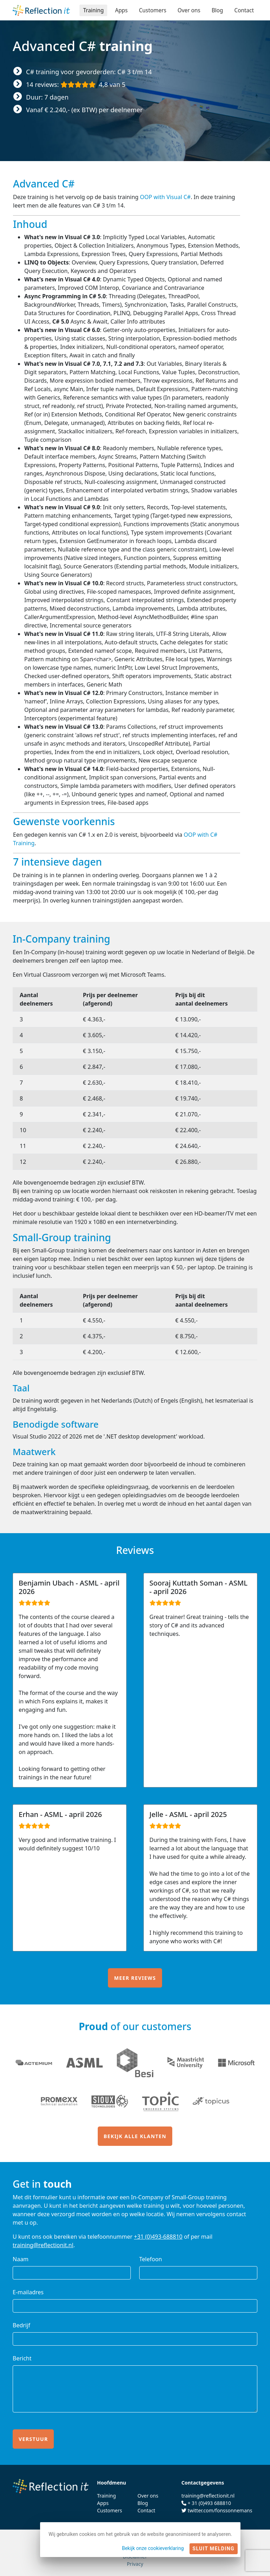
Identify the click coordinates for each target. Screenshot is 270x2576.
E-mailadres (28, 2292)
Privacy (135, 2564)
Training (88, 10)
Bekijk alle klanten (135, 2136)
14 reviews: (76, 84)
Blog (216, 10)
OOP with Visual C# (165, 197)
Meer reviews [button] (135, 1978)
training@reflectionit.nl (43, 2245)
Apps (117, 10)
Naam (20, 2259)
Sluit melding (213, 2548)
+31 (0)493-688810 (158, 2236)
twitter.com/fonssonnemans (220, 2510)
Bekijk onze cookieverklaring (153, 2548)
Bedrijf (21, 2325)
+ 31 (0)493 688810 (209, 2503)
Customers (149, 10)
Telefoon (150, 2259)
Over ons (187, 10)
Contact (243, 10)
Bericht (22, 2358)
